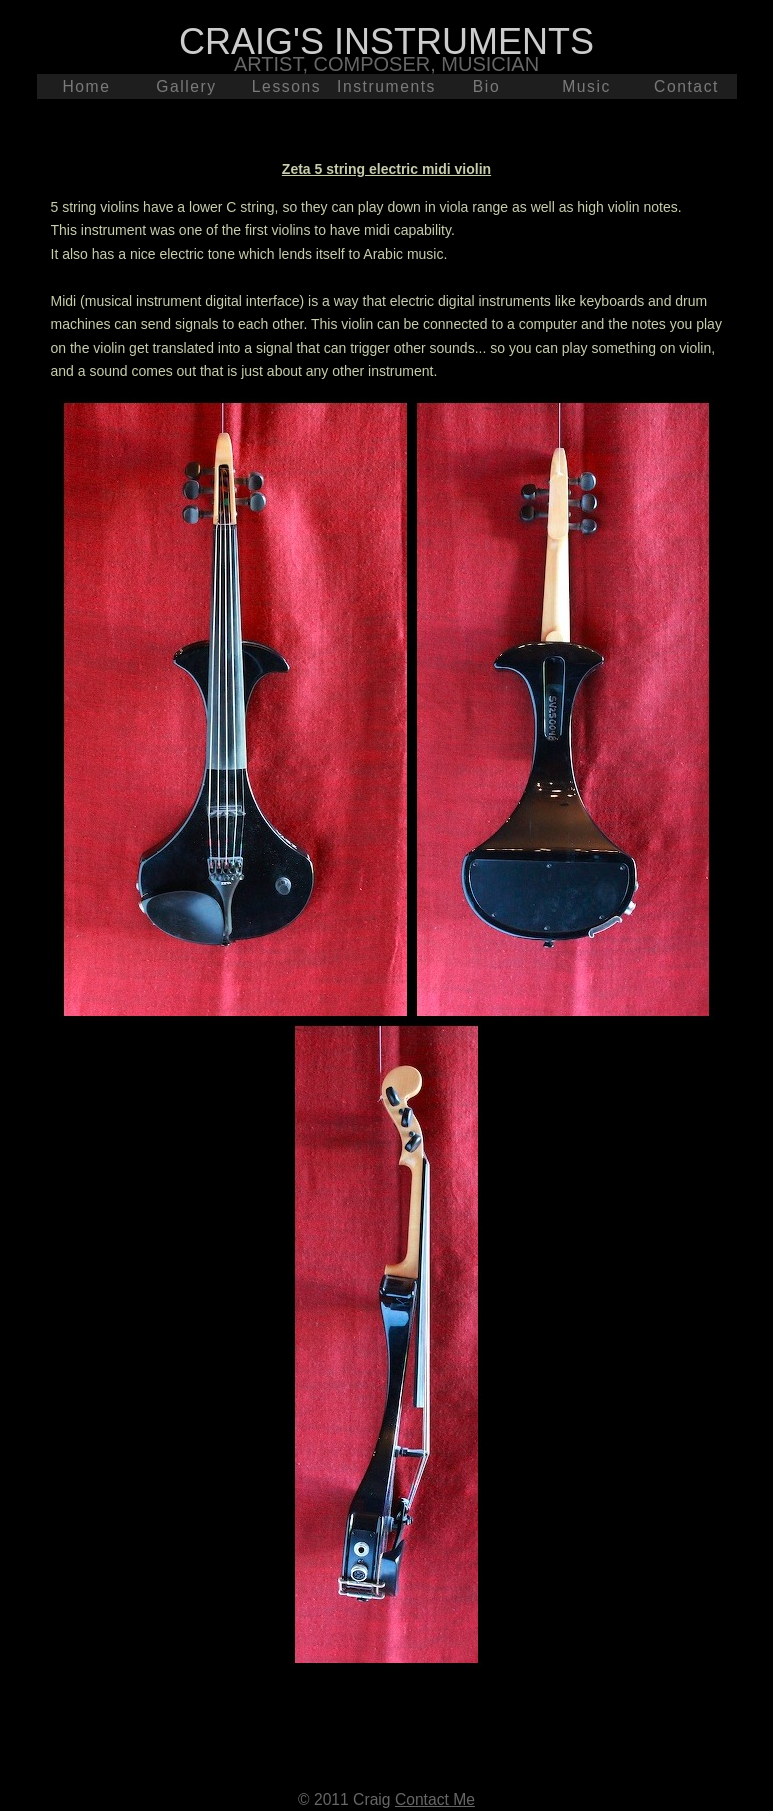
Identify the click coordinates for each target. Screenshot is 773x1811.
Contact (686, 86)
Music (586, 86)
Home (86, 86)
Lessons (286, 86)
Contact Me (435, 1799)
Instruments (386, 86)
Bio (486, 86)
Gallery (186, 86)
